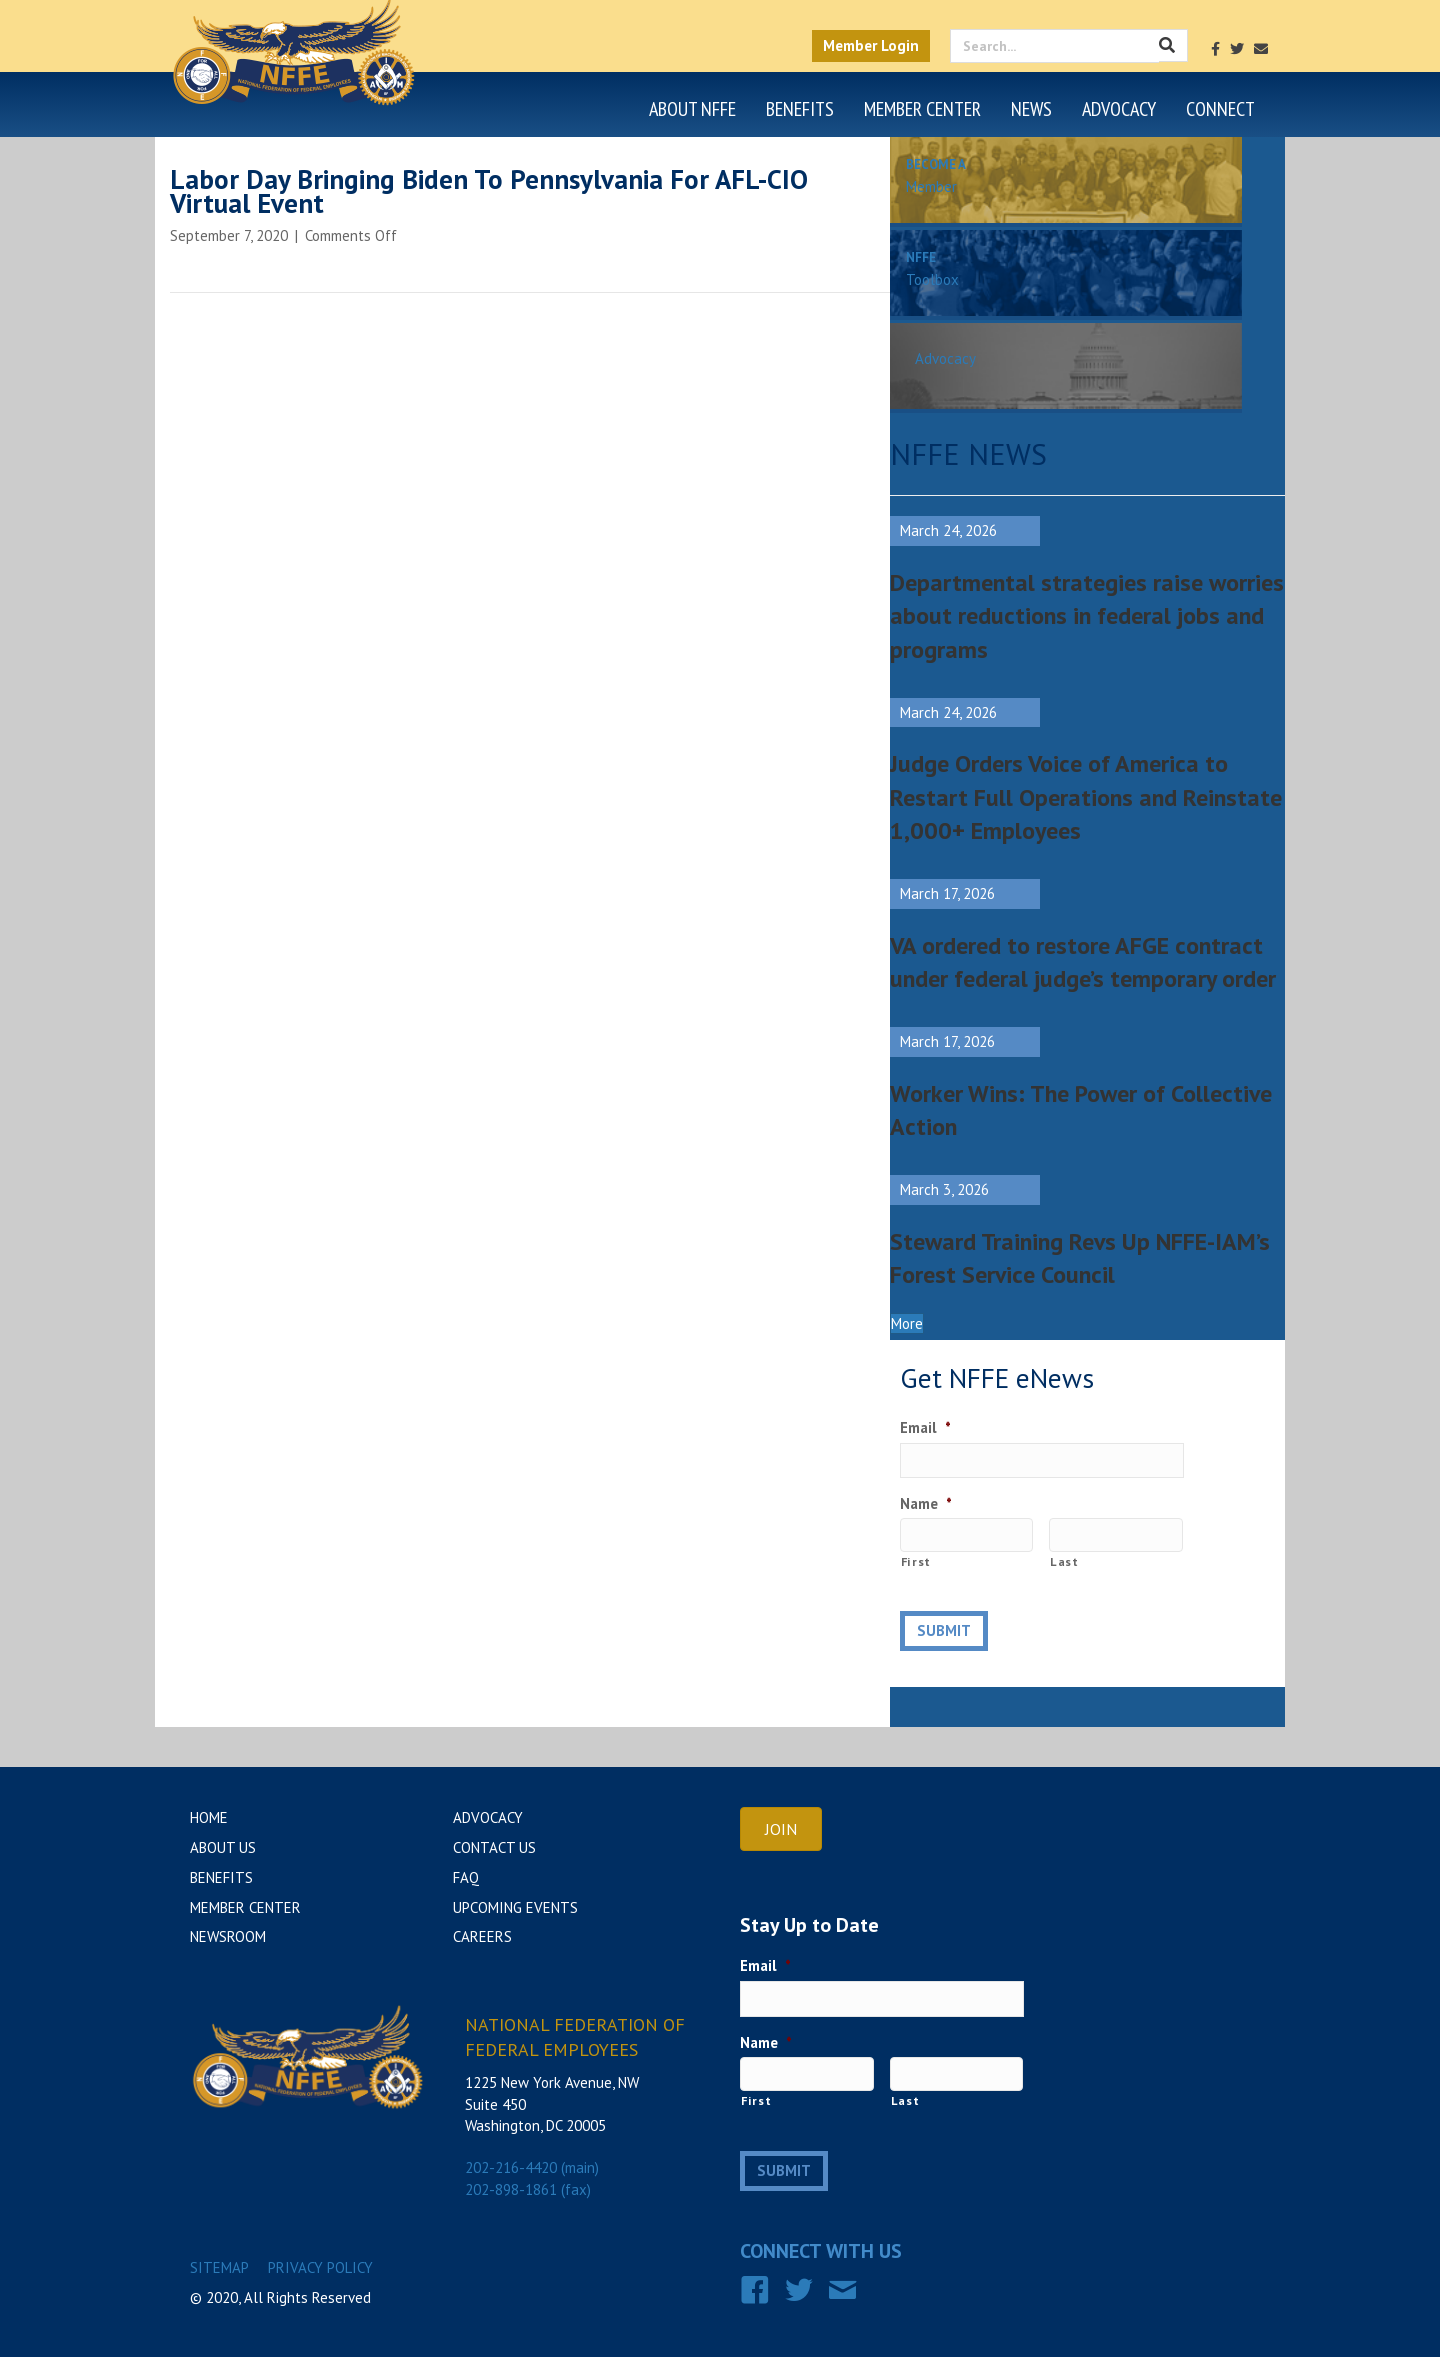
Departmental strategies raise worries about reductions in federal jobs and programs (1087, 616)
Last (1064, 1561)
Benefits (800, 109)
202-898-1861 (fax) (528, 2189)
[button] (907, 1323)
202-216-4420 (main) (532, 2167)
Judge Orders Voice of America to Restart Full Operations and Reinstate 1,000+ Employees (1086, 797)
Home (209, 1817)
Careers (482, 1936)
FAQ (466, 1877)
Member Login (871, 45)
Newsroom (228, 1936)
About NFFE (692, 109)
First (916, 1561)
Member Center (922, 109)
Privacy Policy (320, 2265)
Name (926, 1503)
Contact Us (494, 1847)
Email (925, 1427)
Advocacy (1119, 109)
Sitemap (219, 2265)
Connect (1220, 109)
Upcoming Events (515, 1907)
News (1031, 109)
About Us (223, 1847)
